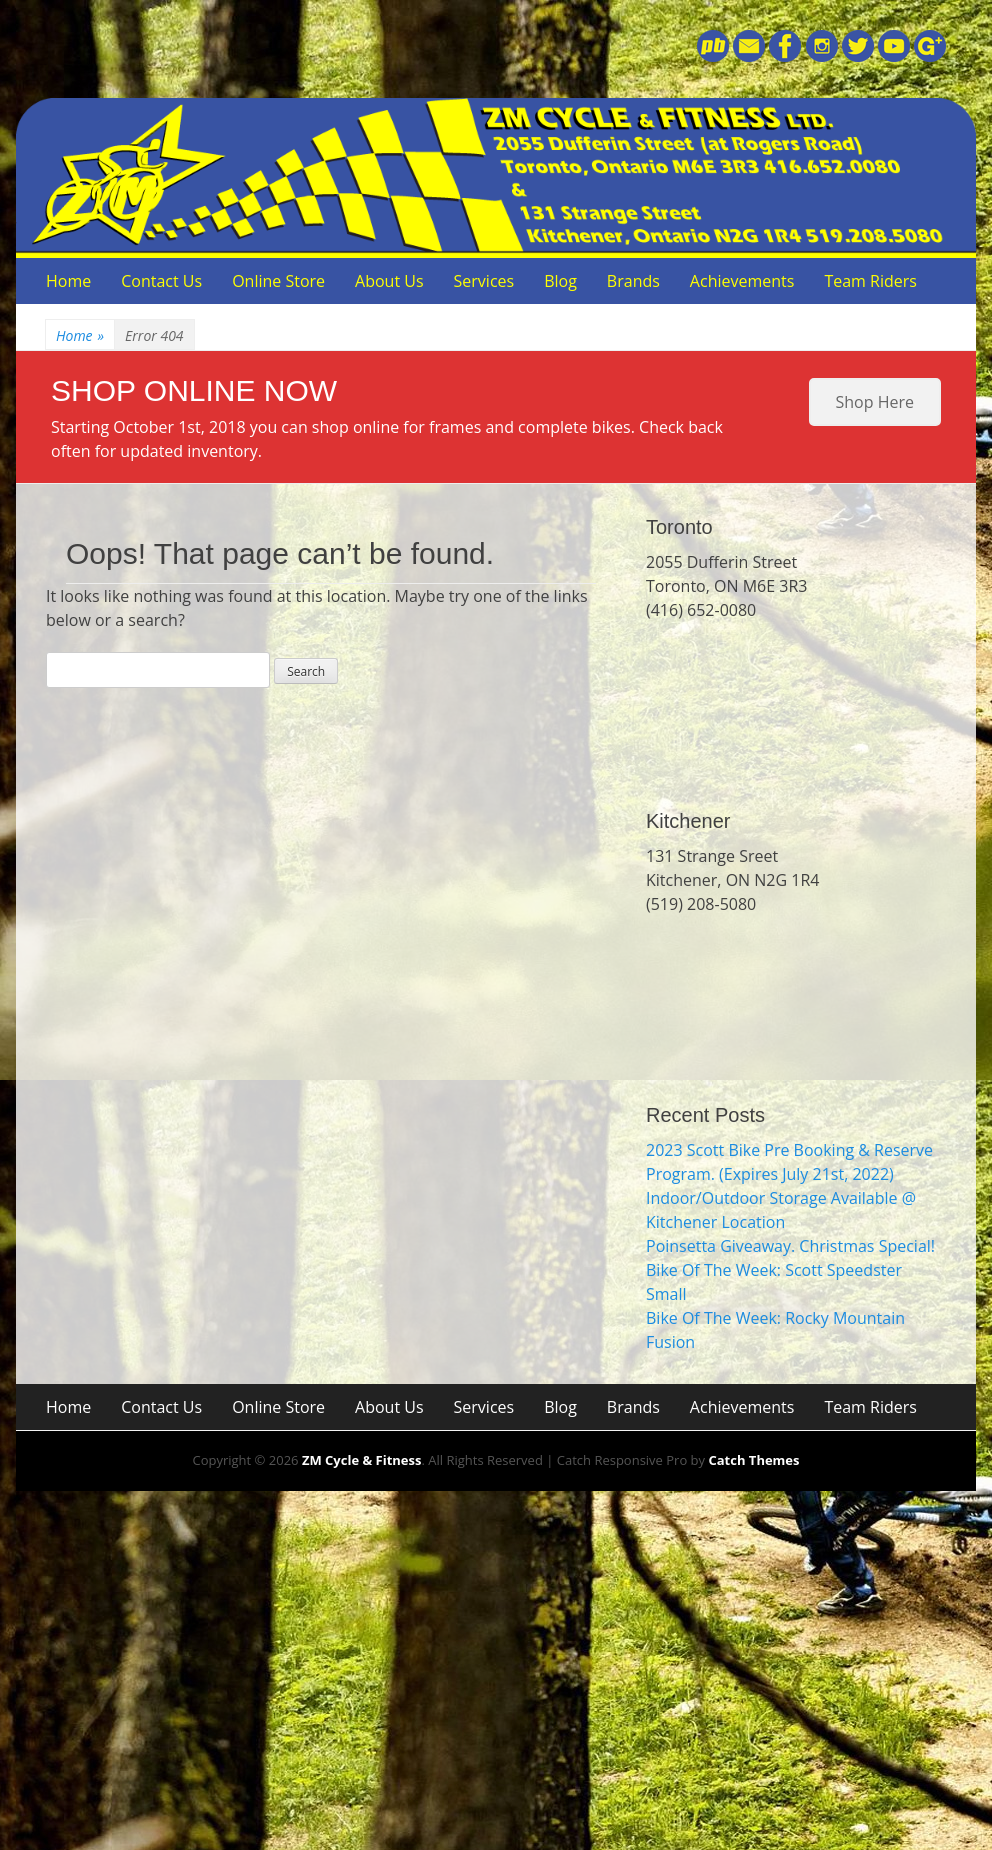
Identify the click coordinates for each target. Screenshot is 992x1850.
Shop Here (875, 402)
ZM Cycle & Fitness (362, 1460)
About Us (389, 281)
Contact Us (161, 281)
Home (68, 281)
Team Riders (870, 281)
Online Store (278, 281)
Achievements (742, 281)
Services (484, 281)
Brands (633, 281)
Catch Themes (753, 1460)
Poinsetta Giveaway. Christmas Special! (790, 1246)
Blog (560, 281)
